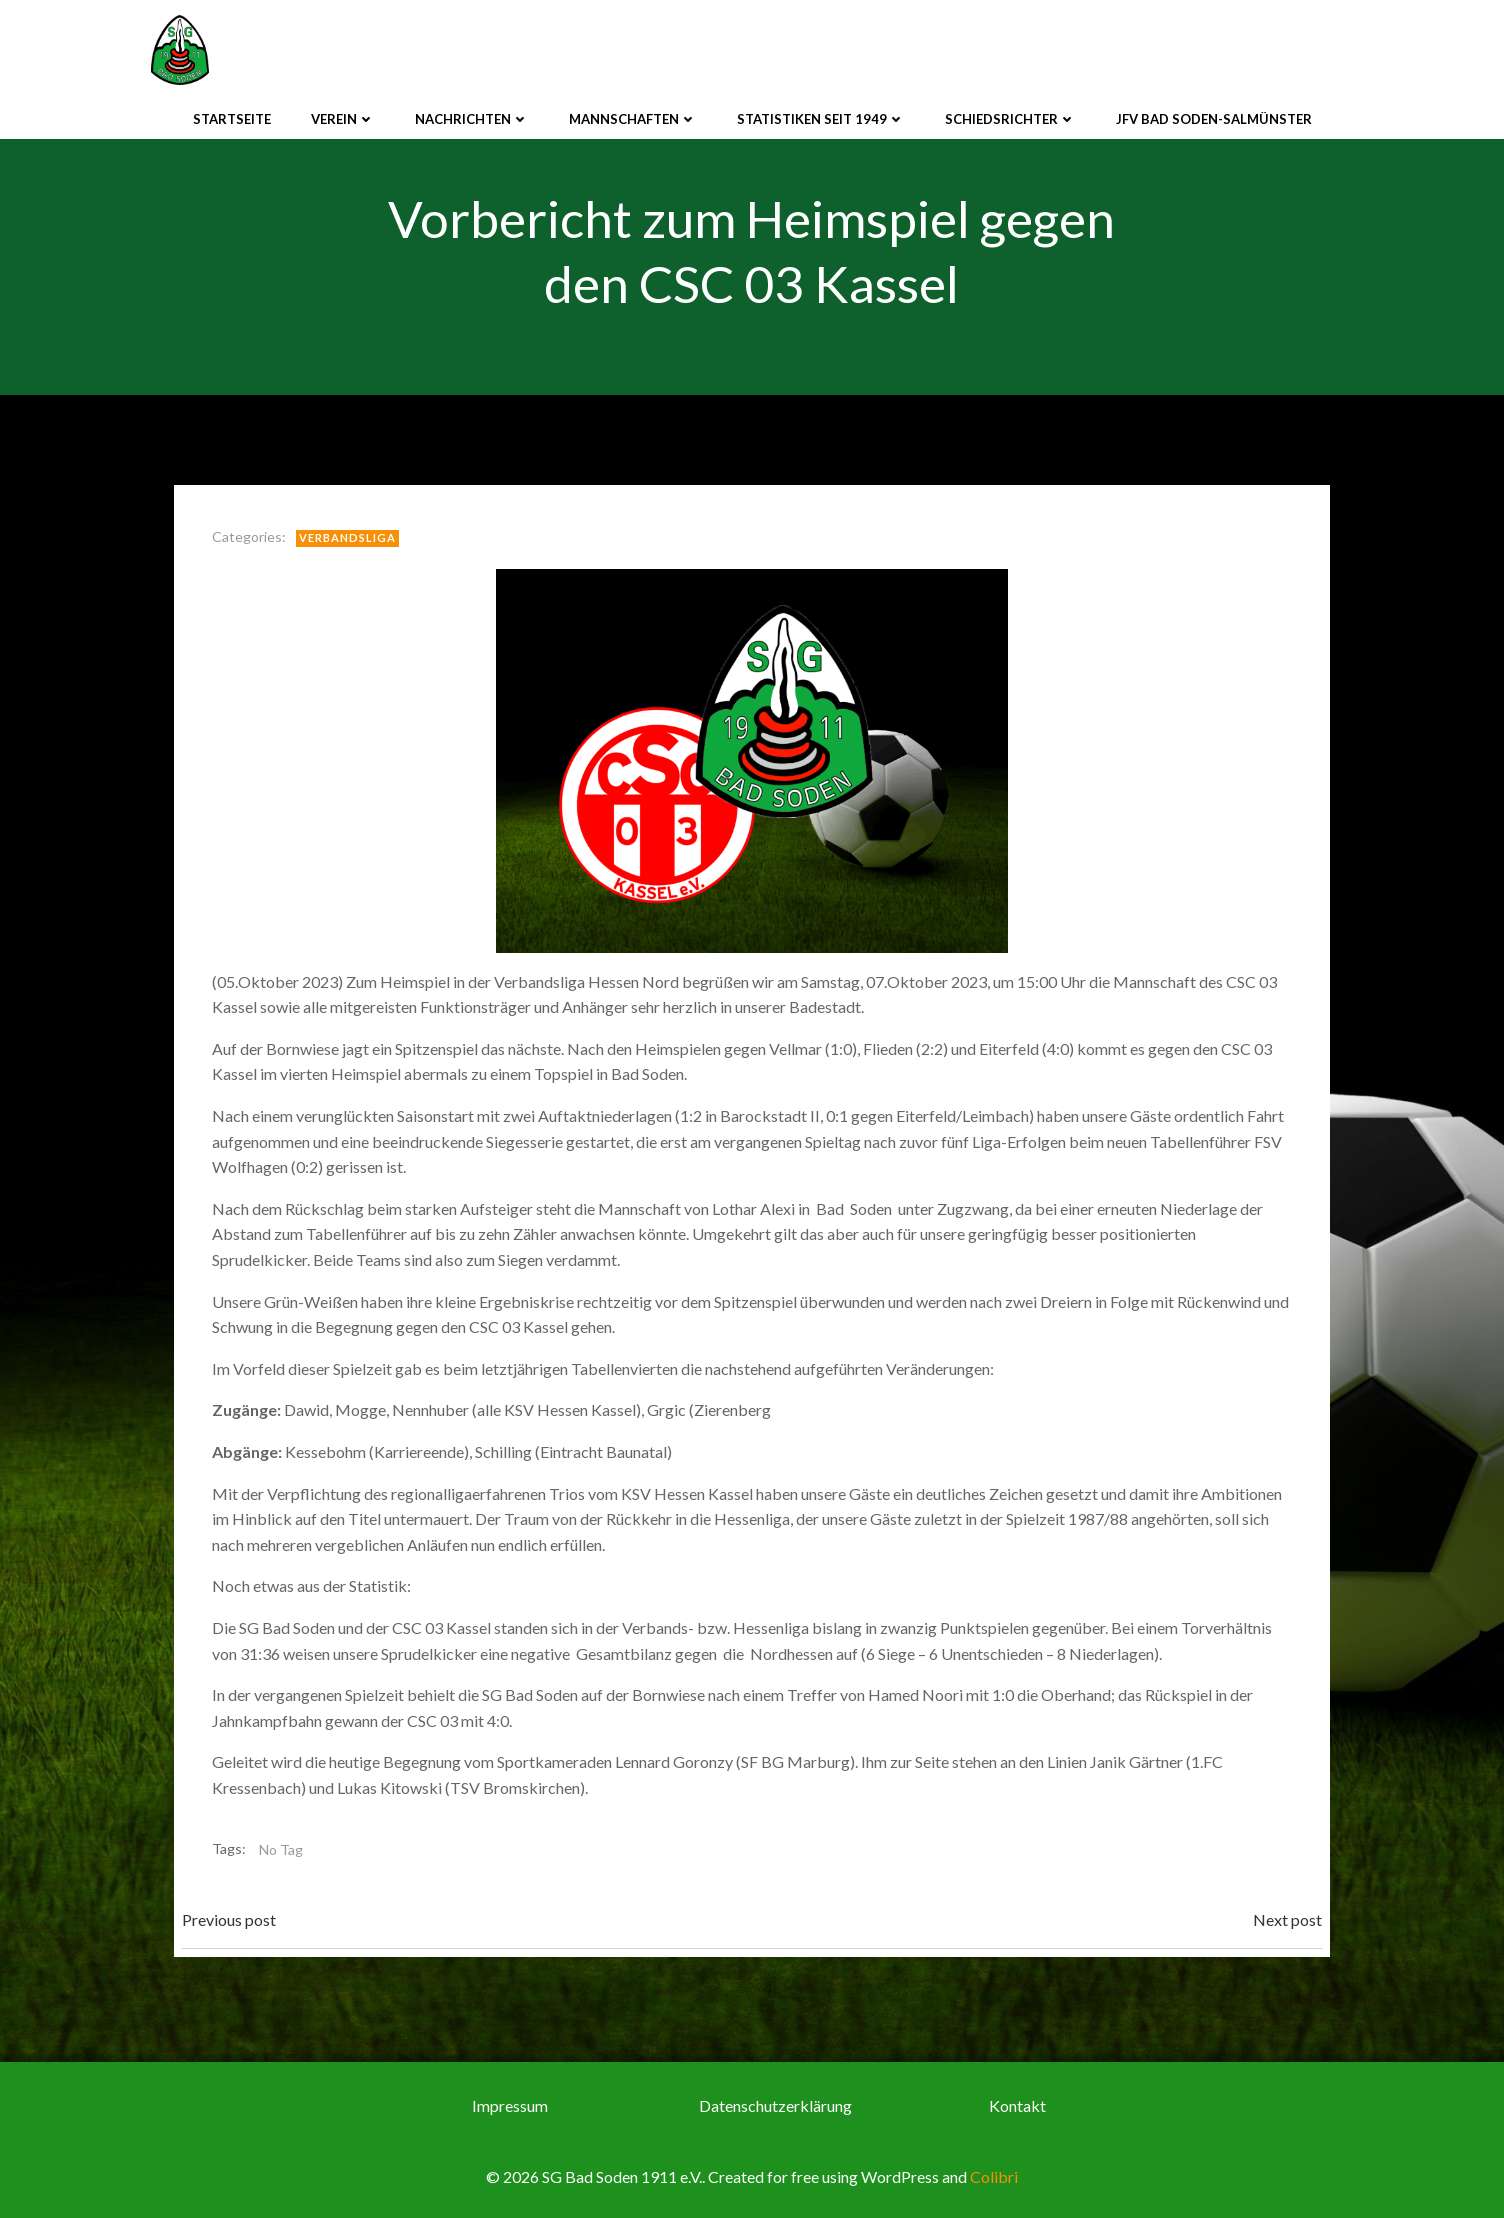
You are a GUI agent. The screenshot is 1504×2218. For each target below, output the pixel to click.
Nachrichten (472, 119)
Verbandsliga (347, 537)
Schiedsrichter (1010, 119)
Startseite (232, 119)
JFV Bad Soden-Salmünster (1214, 119)
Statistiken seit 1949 (821, 119)
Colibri (994, 2176)
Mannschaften (633, 119)
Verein (343, 119)
